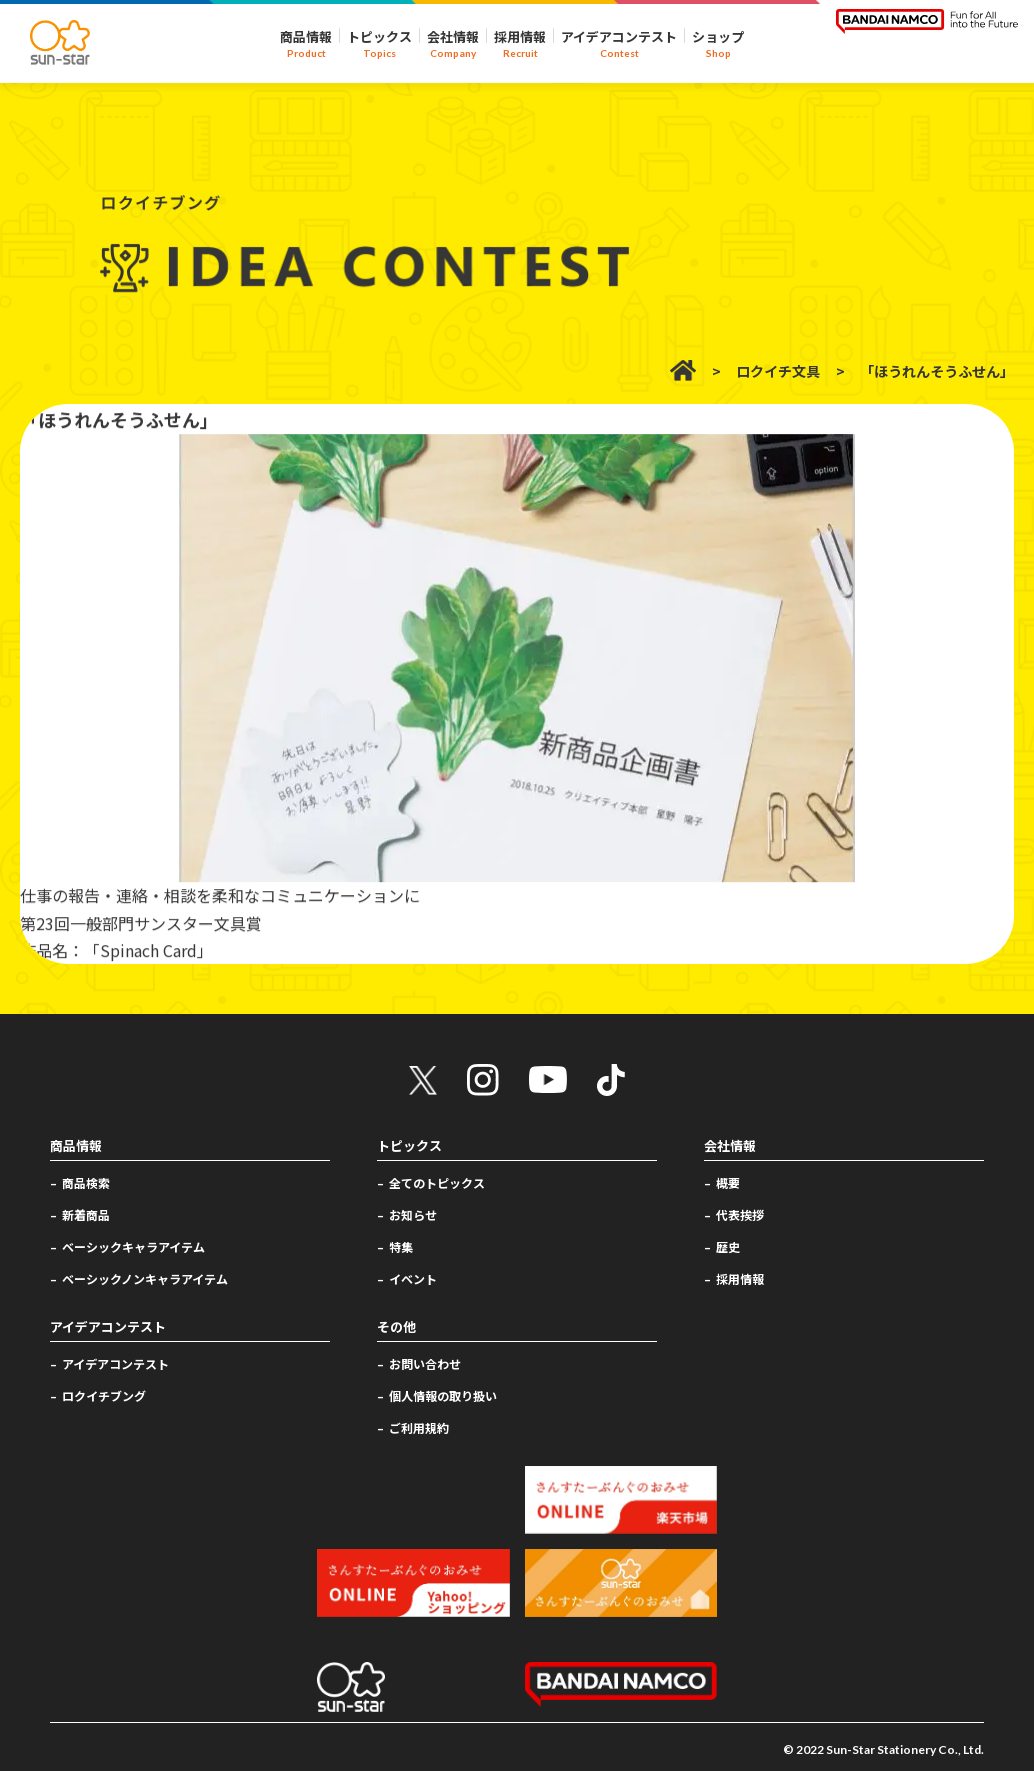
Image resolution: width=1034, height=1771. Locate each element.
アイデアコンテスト (115, 1363)
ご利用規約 (419, 1427)
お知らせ (413, 1214)
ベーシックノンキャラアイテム (145, 1278)
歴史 (728, 1246)
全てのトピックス (437, 1182)
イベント (413, 1278)
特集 (401, 1246)
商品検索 (86, 1182)
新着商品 (86, 1214)
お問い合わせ (425, 1363)
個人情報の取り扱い (443, 1395)
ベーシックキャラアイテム (133, 1246)
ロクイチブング (104, 1395)
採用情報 (740, 1278)
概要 (728, 1182)
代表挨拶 (740, 1214)
